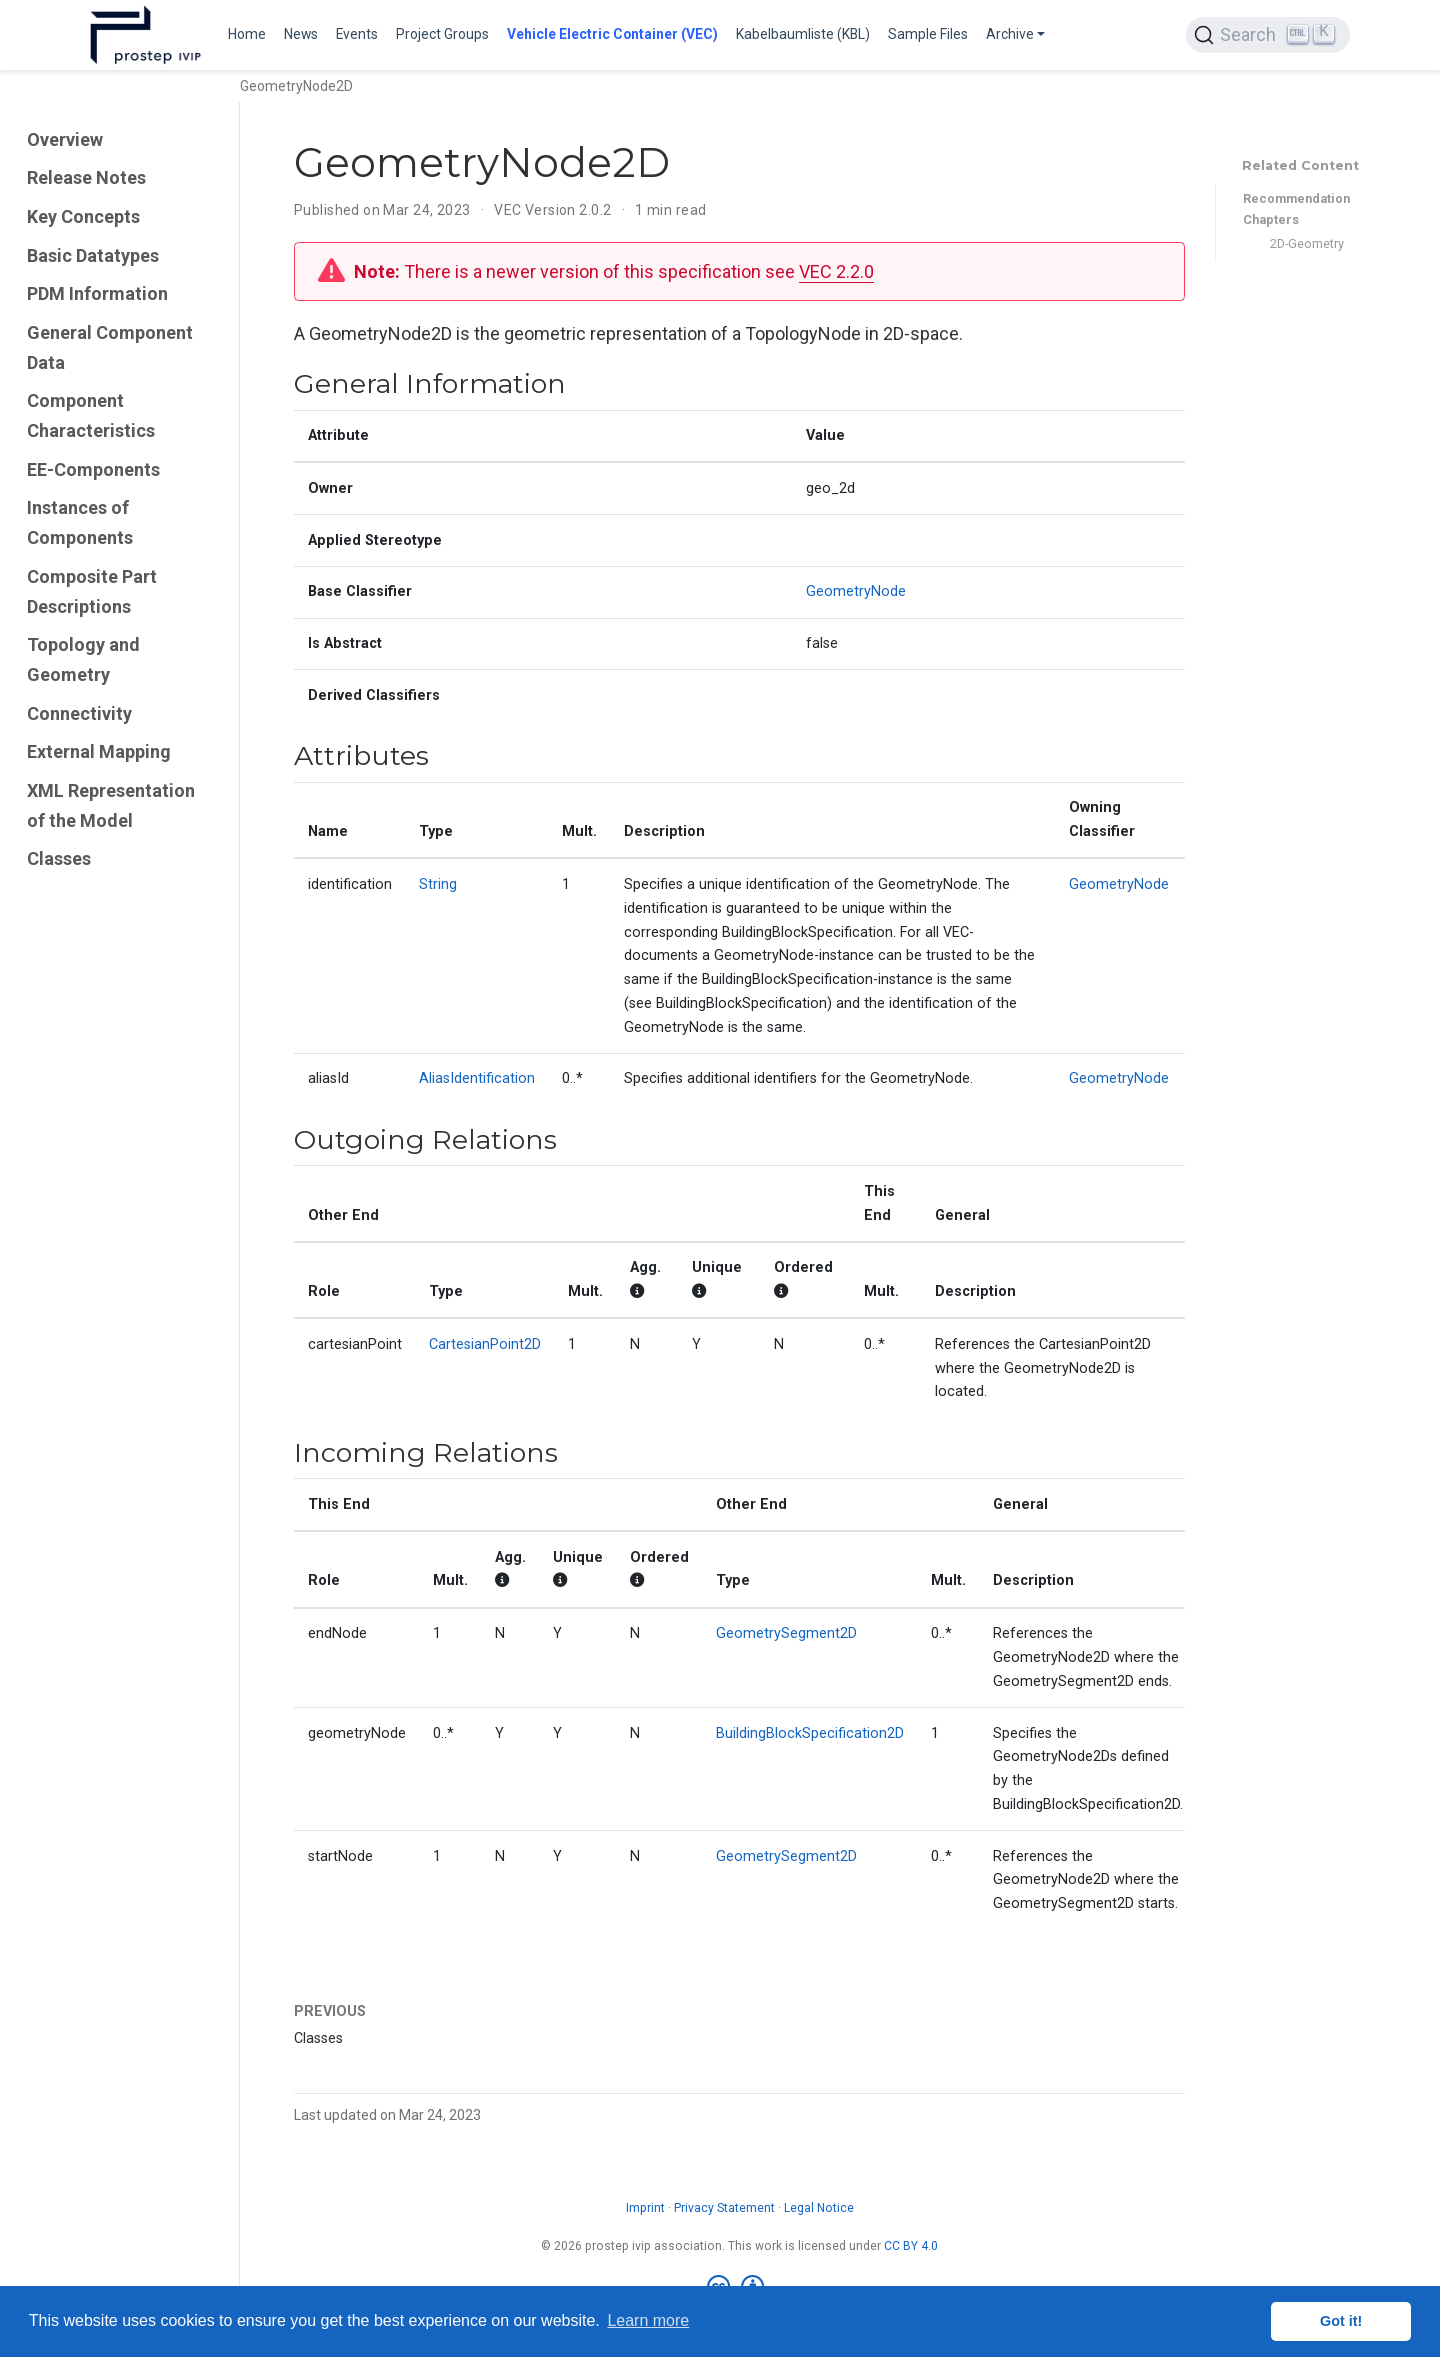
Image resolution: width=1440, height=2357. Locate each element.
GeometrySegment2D (786, 1633)
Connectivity (79, 713)
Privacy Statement (724, 2208)
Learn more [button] (648, 2320)
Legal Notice (819, 2208)
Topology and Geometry (83, 659)
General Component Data (110, 347)
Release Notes (86, 177)
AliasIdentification (477, 1078)
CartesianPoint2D (485, 1344)
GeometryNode (856, 591)
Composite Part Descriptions (92, 591)
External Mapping (99, 751)
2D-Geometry (1307, 243)
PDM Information (97, 293)
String (438, 884)
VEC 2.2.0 (836, 271)
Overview (65, 139)
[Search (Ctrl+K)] (1268, 35)
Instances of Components (80, 522)
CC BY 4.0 (911, 2246)
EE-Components (93, 469)
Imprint (645, 2208)
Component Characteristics (91, 415)
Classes (59, 858)
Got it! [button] (1341, 2321)
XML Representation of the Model (111, 805)
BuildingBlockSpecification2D (810, 1733)
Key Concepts (83, 216)
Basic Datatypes (93, 255)
